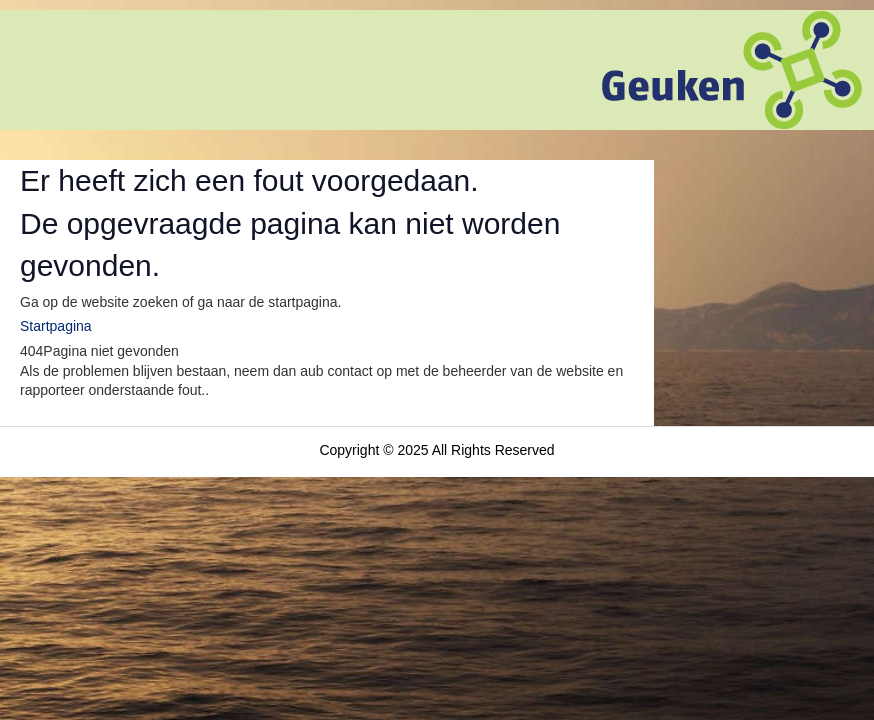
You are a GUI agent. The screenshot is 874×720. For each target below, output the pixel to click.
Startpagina (56, 326)
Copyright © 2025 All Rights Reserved (436, 450)
